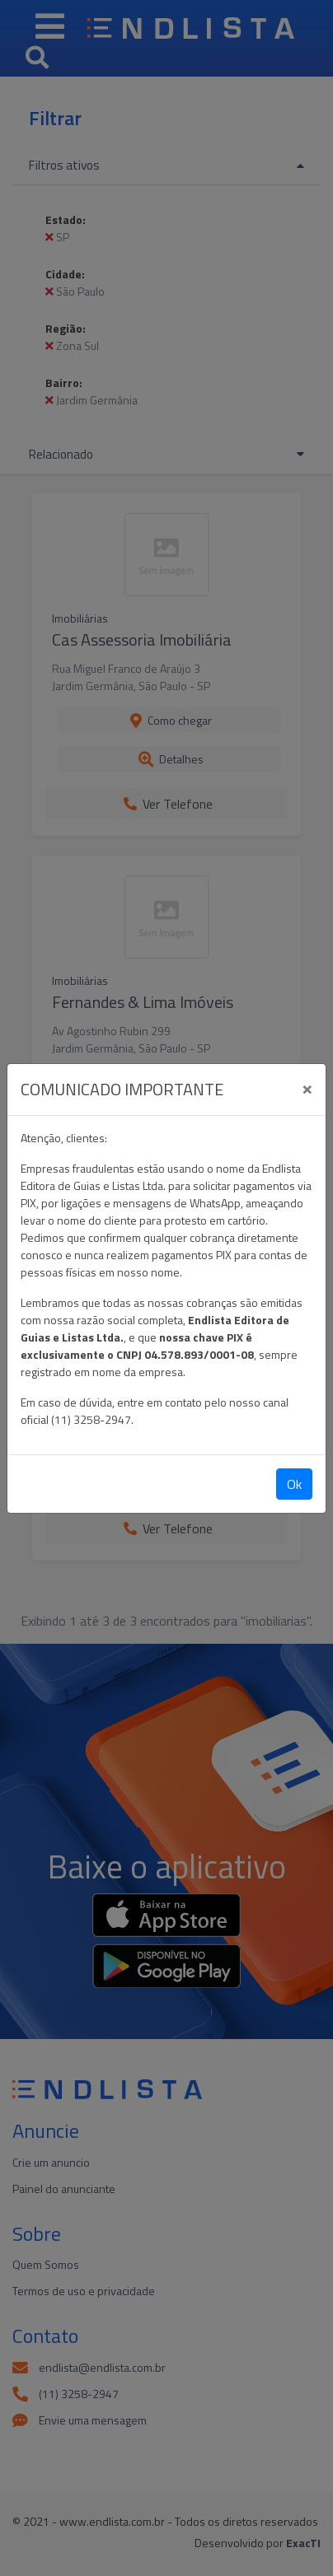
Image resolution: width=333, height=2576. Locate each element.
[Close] (307, 1087)
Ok (294, 1484)
